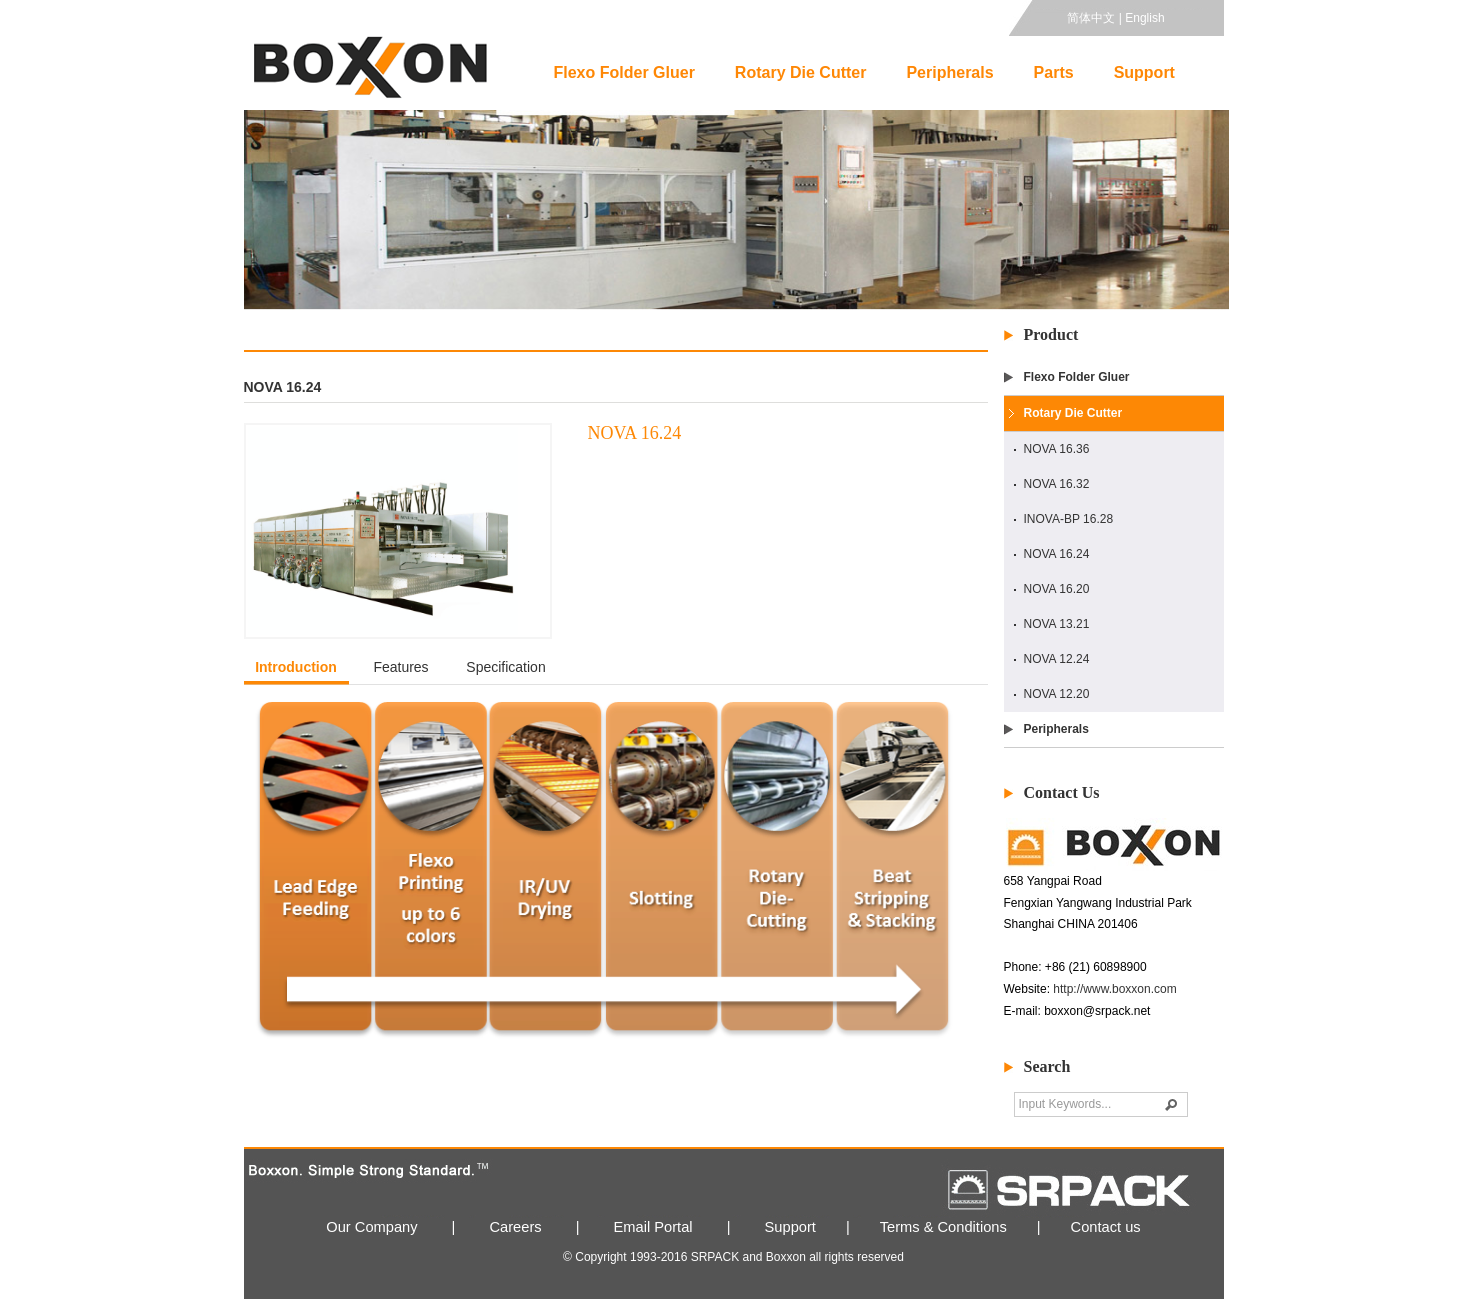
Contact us (1106, 1227)
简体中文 (1091, 18)
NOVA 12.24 (1057, 659)
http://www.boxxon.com (1114, 989)
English (1144, 18)
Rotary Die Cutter (801, 72)
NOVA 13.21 (1057, 624)
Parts (1054, 72)
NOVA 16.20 (1057, 589)
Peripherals (949, 72)
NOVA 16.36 (1057, 449)
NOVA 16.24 (1057, 554)
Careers (516, 1227)
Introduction (296, 667)
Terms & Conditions (943, 1227)
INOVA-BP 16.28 (1069, 519)
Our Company (371, 1227)
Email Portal (653, 1227)
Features (400, 667)
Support (1144, 72)
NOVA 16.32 (1057, 484)
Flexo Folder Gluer (624, 72)
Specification (505, 667)
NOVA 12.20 (1057, 694)
